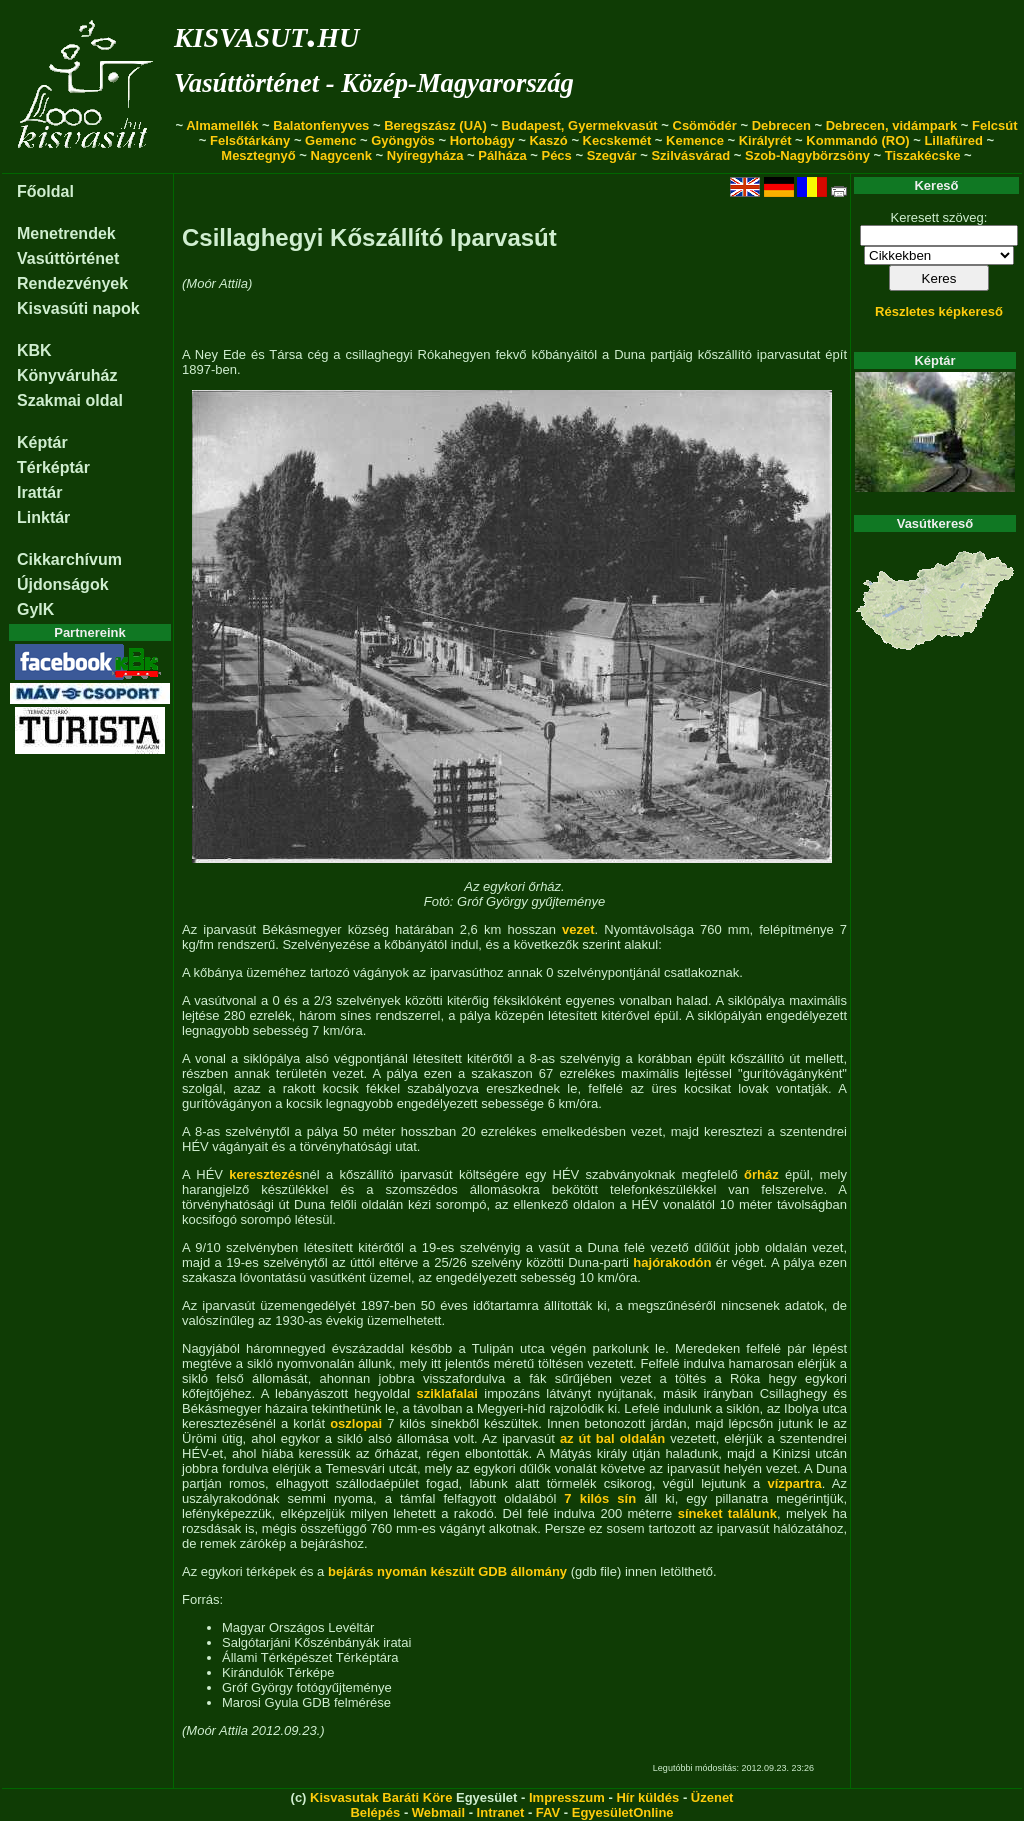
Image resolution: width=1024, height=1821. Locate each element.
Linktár (43, 517)
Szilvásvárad (690, 155)
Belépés (375, 1812)
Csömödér (705, 125)
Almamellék (222, 125)
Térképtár (53, 467)
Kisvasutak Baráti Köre (381, 1797)
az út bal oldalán (612, 1438)
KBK (34, 350)
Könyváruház (67, 375)
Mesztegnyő (258, 155)
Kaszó (548, 140)
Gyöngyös (403, 140)
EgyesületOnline (623, 1812)
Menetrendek (66, 233)
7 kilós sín (600, 1498)
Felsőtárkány (250, 140)
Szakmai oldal (70, 400)
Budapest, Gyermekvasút (580, 125)
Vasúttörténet (68, 258)
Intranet (501, 1812)
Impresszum (567, 1797)
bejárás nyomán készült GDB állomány (447, 1571)
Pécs (556, 155)
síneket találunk (727, 1513)
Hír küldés (647, 1797)
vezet (578, 929)
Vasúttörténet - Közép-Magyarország (374, 83)
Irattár (39, 492)
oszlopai (356, 1423)
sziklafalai (446, 1393)
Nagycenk (341, 155)
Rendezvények (72, 283)
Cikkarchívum (69, 559)
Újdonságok (63, 584)
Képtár (42, 442)
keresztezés (265, 1174)
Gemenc (330, 140)
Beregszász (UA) (435, 125)
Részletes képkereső (939, 311)
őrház (761, 1174)
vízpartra (795, 1483)
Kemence (695, 140)
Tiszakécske (923, 155)
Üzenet (712, 1797)
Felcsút (995, 125)
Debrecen (781, 125)
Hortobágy (482, 140)
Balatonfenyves (321, 125)
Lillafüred (953, 140)
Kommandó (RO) (857, 140)
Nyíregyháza (425, 155)
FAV (548, 1812)
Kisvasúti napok (78, 308)
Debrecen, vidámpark (892, 125)
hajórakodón (672, 1262)
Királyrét (765, 140)
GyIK (35, 609)
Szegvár (612, 155)
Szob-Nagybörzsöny (807, 155)
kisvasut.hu (266, 33)
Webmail (438, 1812)
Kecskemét (617, 140)
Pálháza (502, 155)
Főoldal (45, 191)
